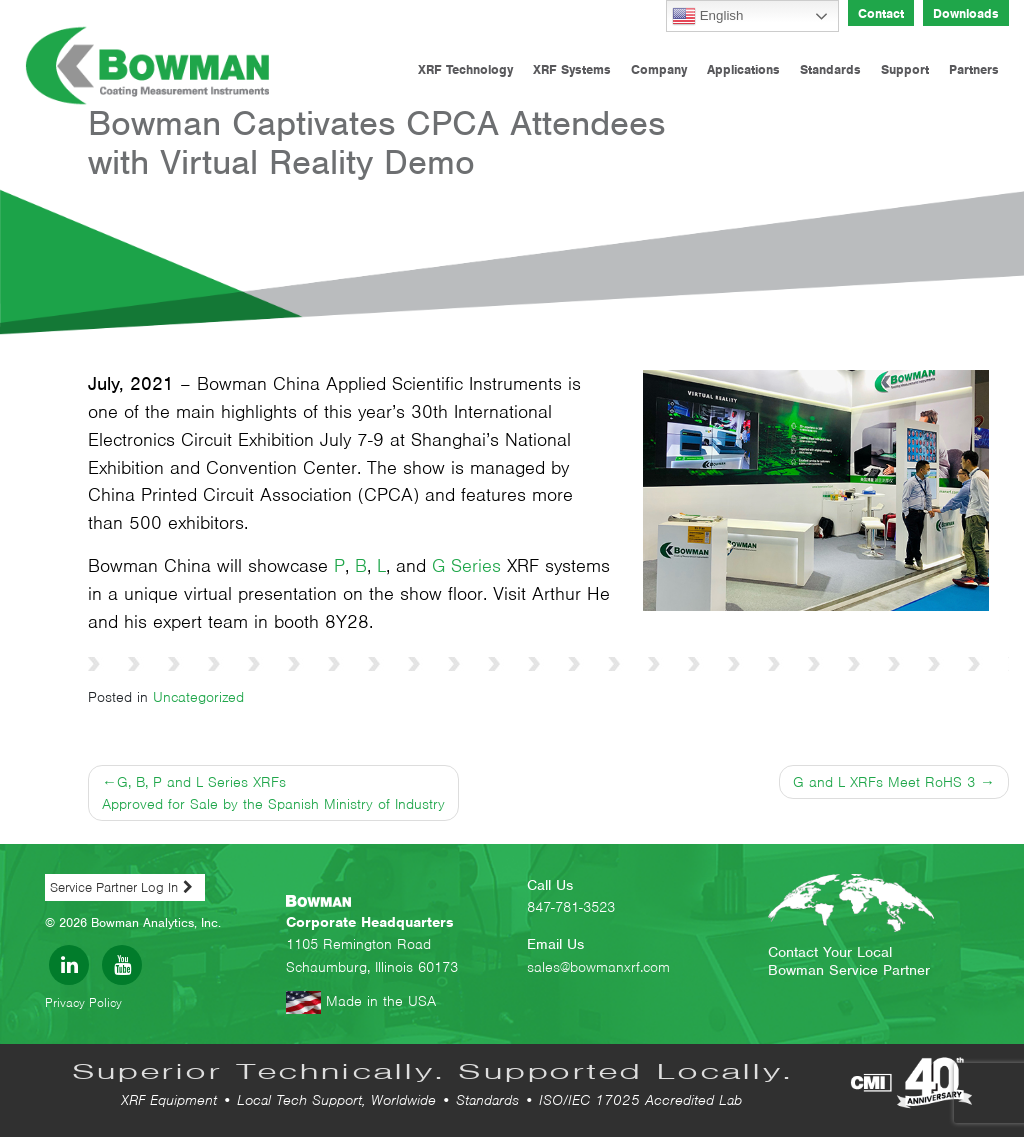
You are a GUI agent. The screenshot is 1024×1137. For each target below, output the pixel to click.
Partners (974, 69)
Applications (743, 69)
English (707, 16)
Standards (830, 69)
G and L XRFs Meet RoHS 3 (884, 782)
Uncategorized (198, 697)
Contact (881, 13)
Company (659, 69)
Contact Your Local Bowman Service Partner (849, 961)
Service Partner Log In (114, 887)
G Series (466, 565)
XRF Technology (465, 69)
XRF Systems (572, 69)
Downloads (966, 13)
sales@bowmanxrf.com (598, 967)
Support (905, 69)
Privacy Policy (83, 1002)
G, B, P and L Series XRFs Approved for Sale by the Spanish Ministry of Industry (273, 793)
